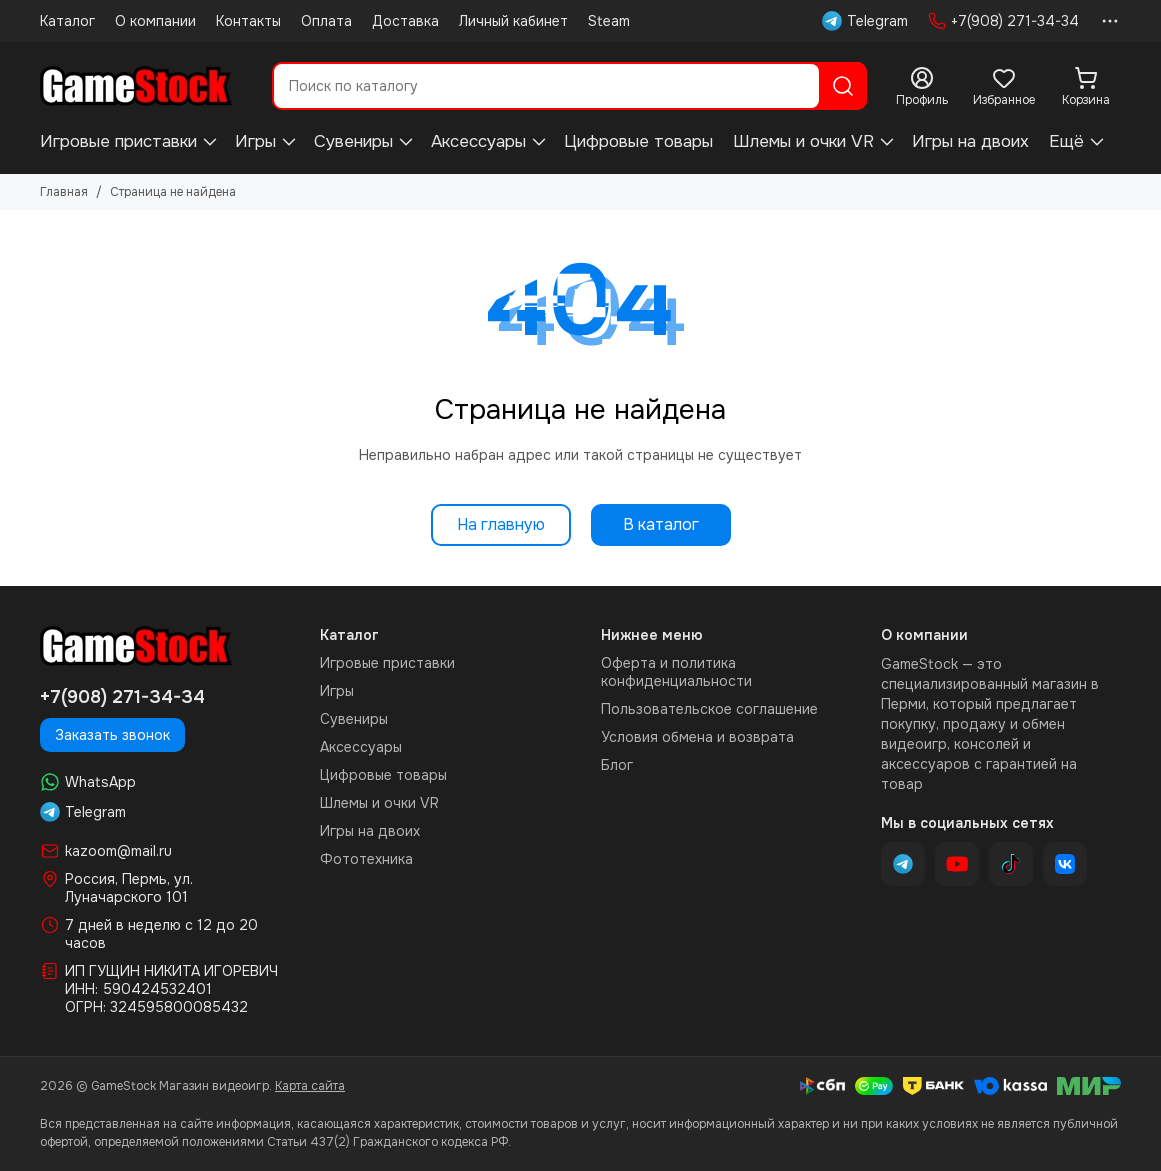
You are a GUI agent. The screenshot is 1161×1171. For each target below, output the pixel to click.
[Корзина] (1086, 87)
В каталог (661, 524)
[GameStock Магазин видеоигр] (136, 86)
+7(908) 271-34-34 (1003, 21)
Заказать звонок (112, 735)
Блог (617, 765)
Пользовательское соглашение (709, 709)
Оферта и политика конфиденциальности (676, 672)
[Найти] (843, 86)
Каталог (67, 21)
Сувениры (353, 141)
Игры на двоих (970, 141)
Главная (64, 192)
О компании (155, 21)
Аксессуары (478, 141)
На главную (501, 524)
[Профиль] (922, 87)
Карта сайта (310, 1086)
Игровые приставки (118, 141)
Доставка (405, 21)
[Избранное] (1004, 87)
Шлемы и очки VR (803, 141)
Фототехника (366, 859)
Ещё (1066, 141)
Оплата (326, 21)
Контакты (248, 21)
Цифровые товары (638, 141)
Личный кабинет (513, 21)
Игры (255, 141)
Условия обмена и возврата (697, 737)
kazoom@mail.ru (118, 851)
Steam (609, 21)
